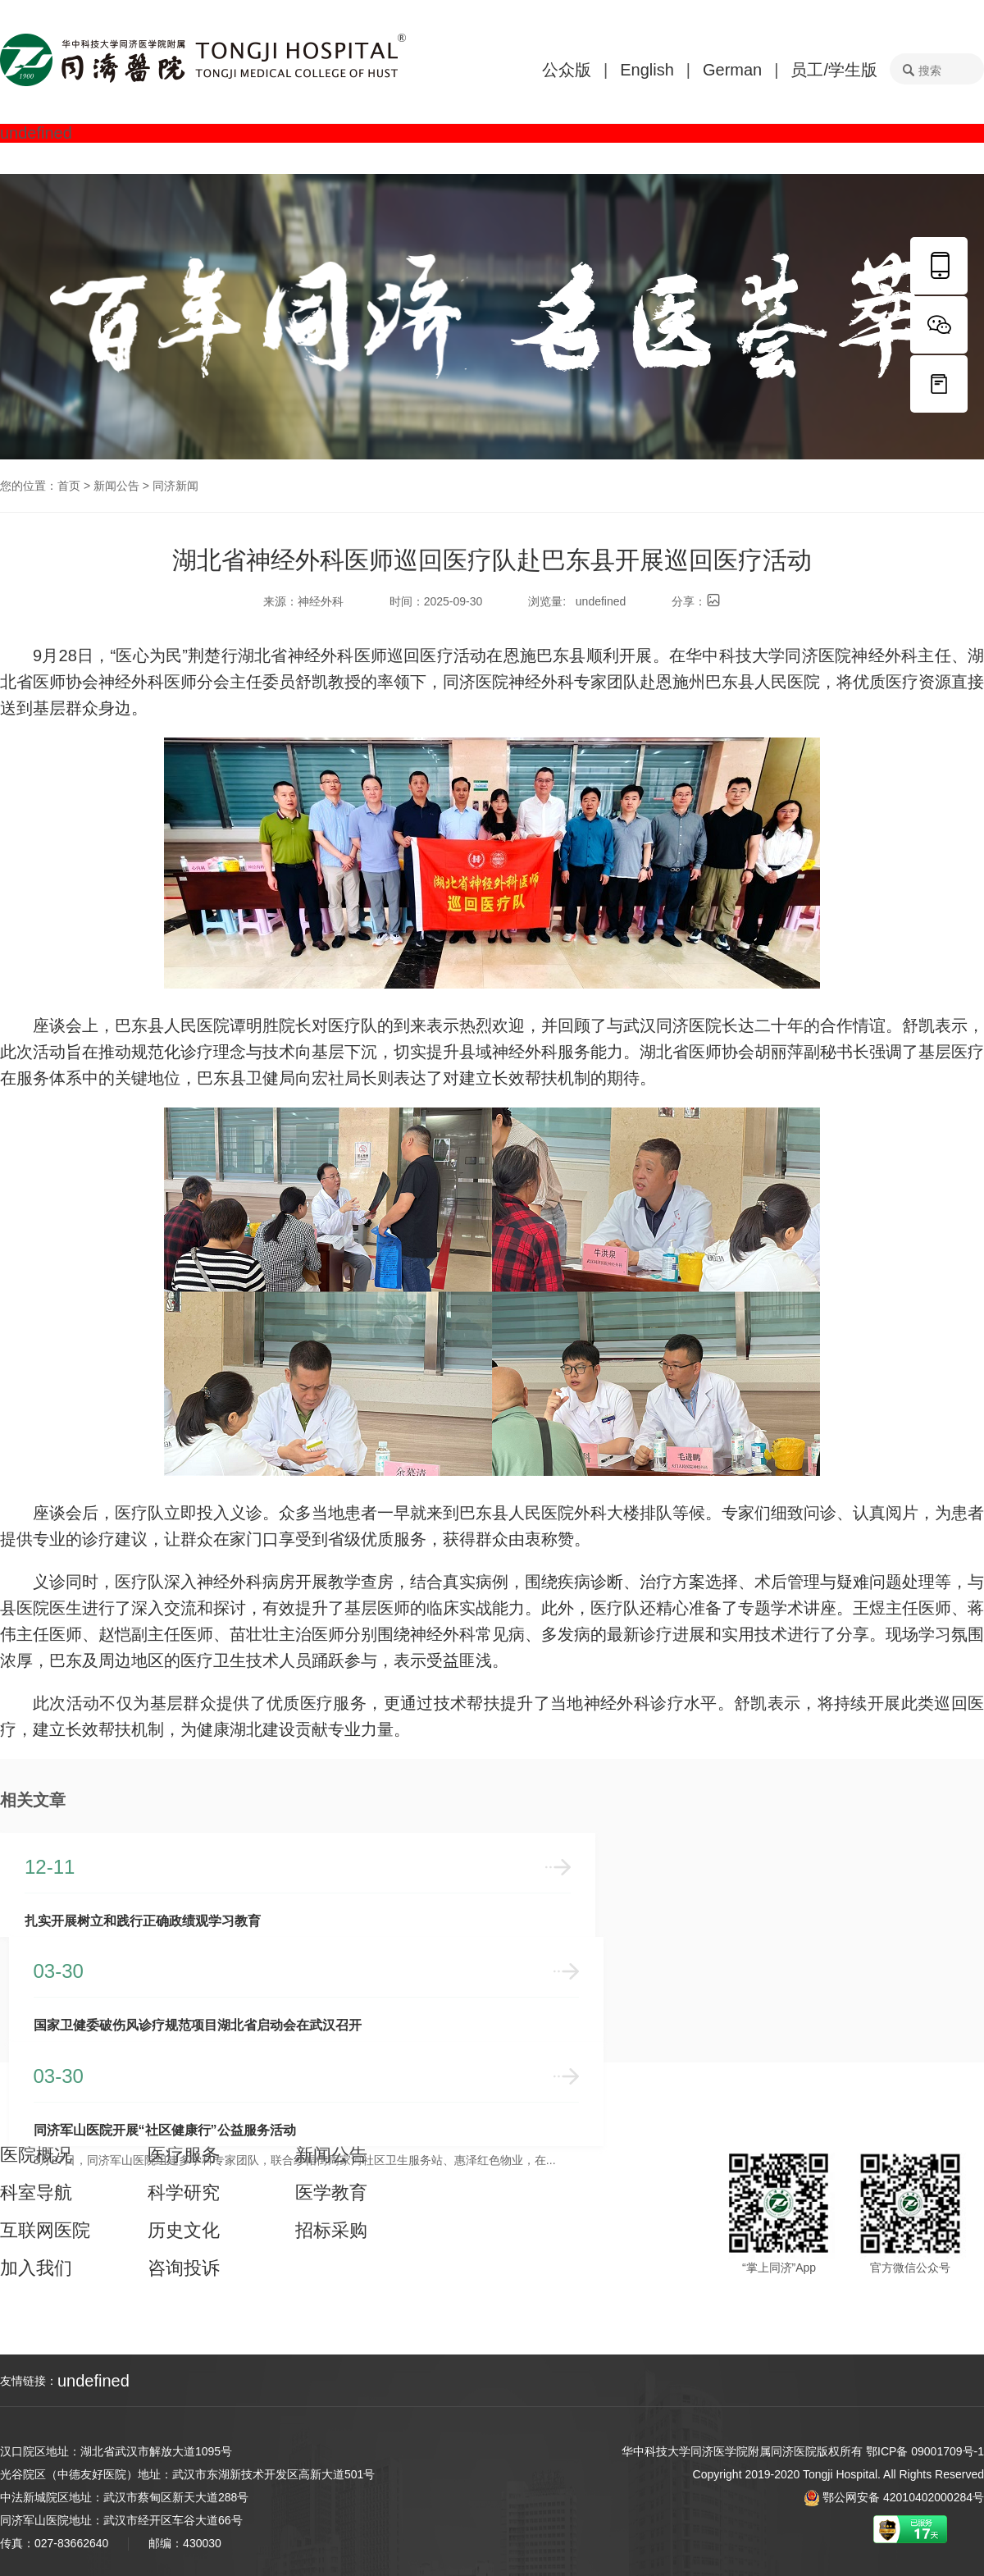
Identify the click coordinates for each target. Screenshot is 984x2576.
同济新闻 (175, 485)
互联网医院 (45, 2229)
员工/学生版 (833, 70)
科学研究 (184, 2191)
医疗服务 (184, 2153)
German (732, 70)
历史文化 (184, 2229)
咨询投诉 (184, 2267)
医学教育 (331, 2191)
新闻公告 (116, 485)
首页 (68, 485)
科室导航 (36, 2191)
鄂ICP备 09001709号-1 (925, 2451)
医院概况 (36, 2153)
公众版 (566, 70)
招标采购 (331, 2229)
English (647, 70)
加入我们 (36, 2267)
